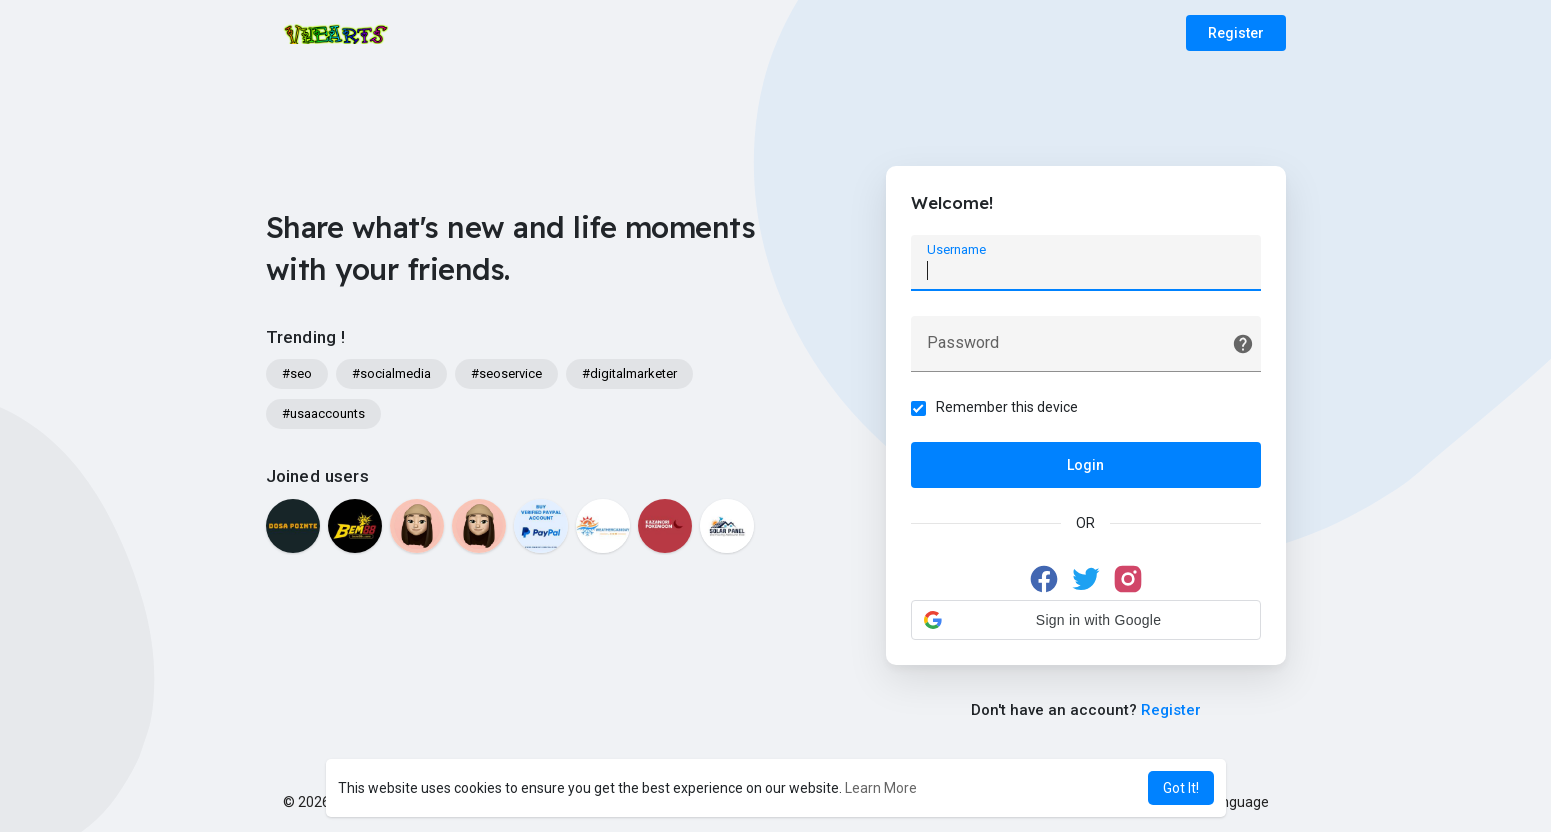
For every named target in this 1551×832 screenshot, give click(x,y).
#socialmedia (391, 373)
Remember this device (1007, 407)
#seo (297, 373)
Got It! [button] (1181, 788)
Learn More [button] (881, 788)
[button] (1086, 620)
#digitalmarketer (629, 373)
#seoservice (506, 373)
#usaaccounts (323, 413)
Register (1236, 33)
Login (1085, 465)
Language (1230, 802)
